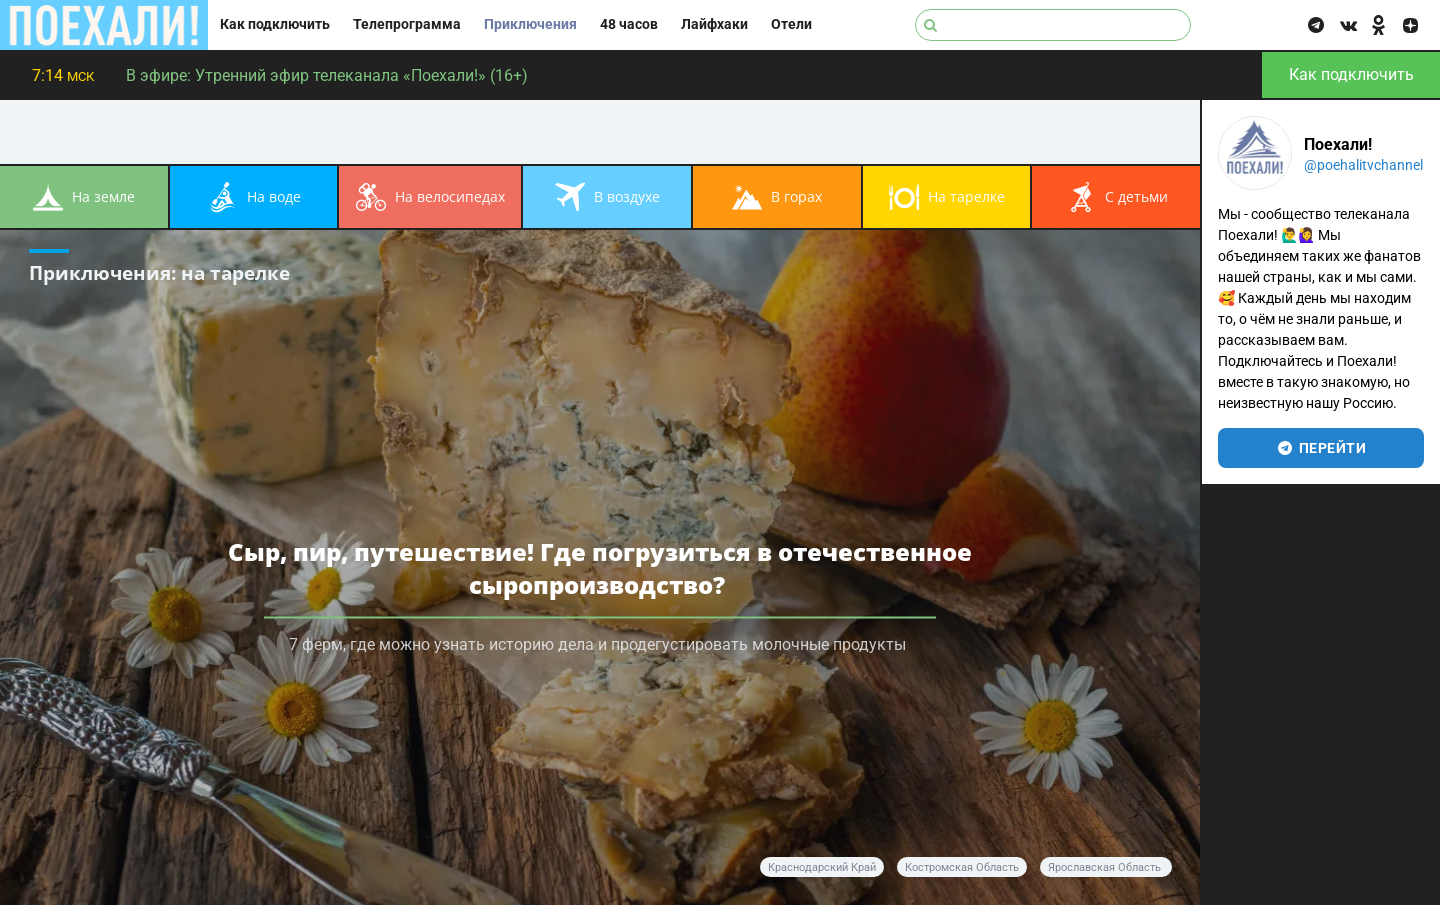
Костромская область (962, 867)
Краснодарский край (822, 867)
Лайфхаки (714, 24)
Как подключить (275, 24)
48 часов (629, 24)
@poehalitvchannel (1363, 165)
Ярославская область (1106, 867)
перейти (1321, 448)
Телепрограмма (407, 24)
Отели (791, 24)
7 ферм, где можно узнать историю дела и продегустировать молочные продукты (599, 644)
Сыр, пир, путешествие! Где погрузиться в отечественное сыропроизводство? (600, 568)
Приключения (530, 24)
